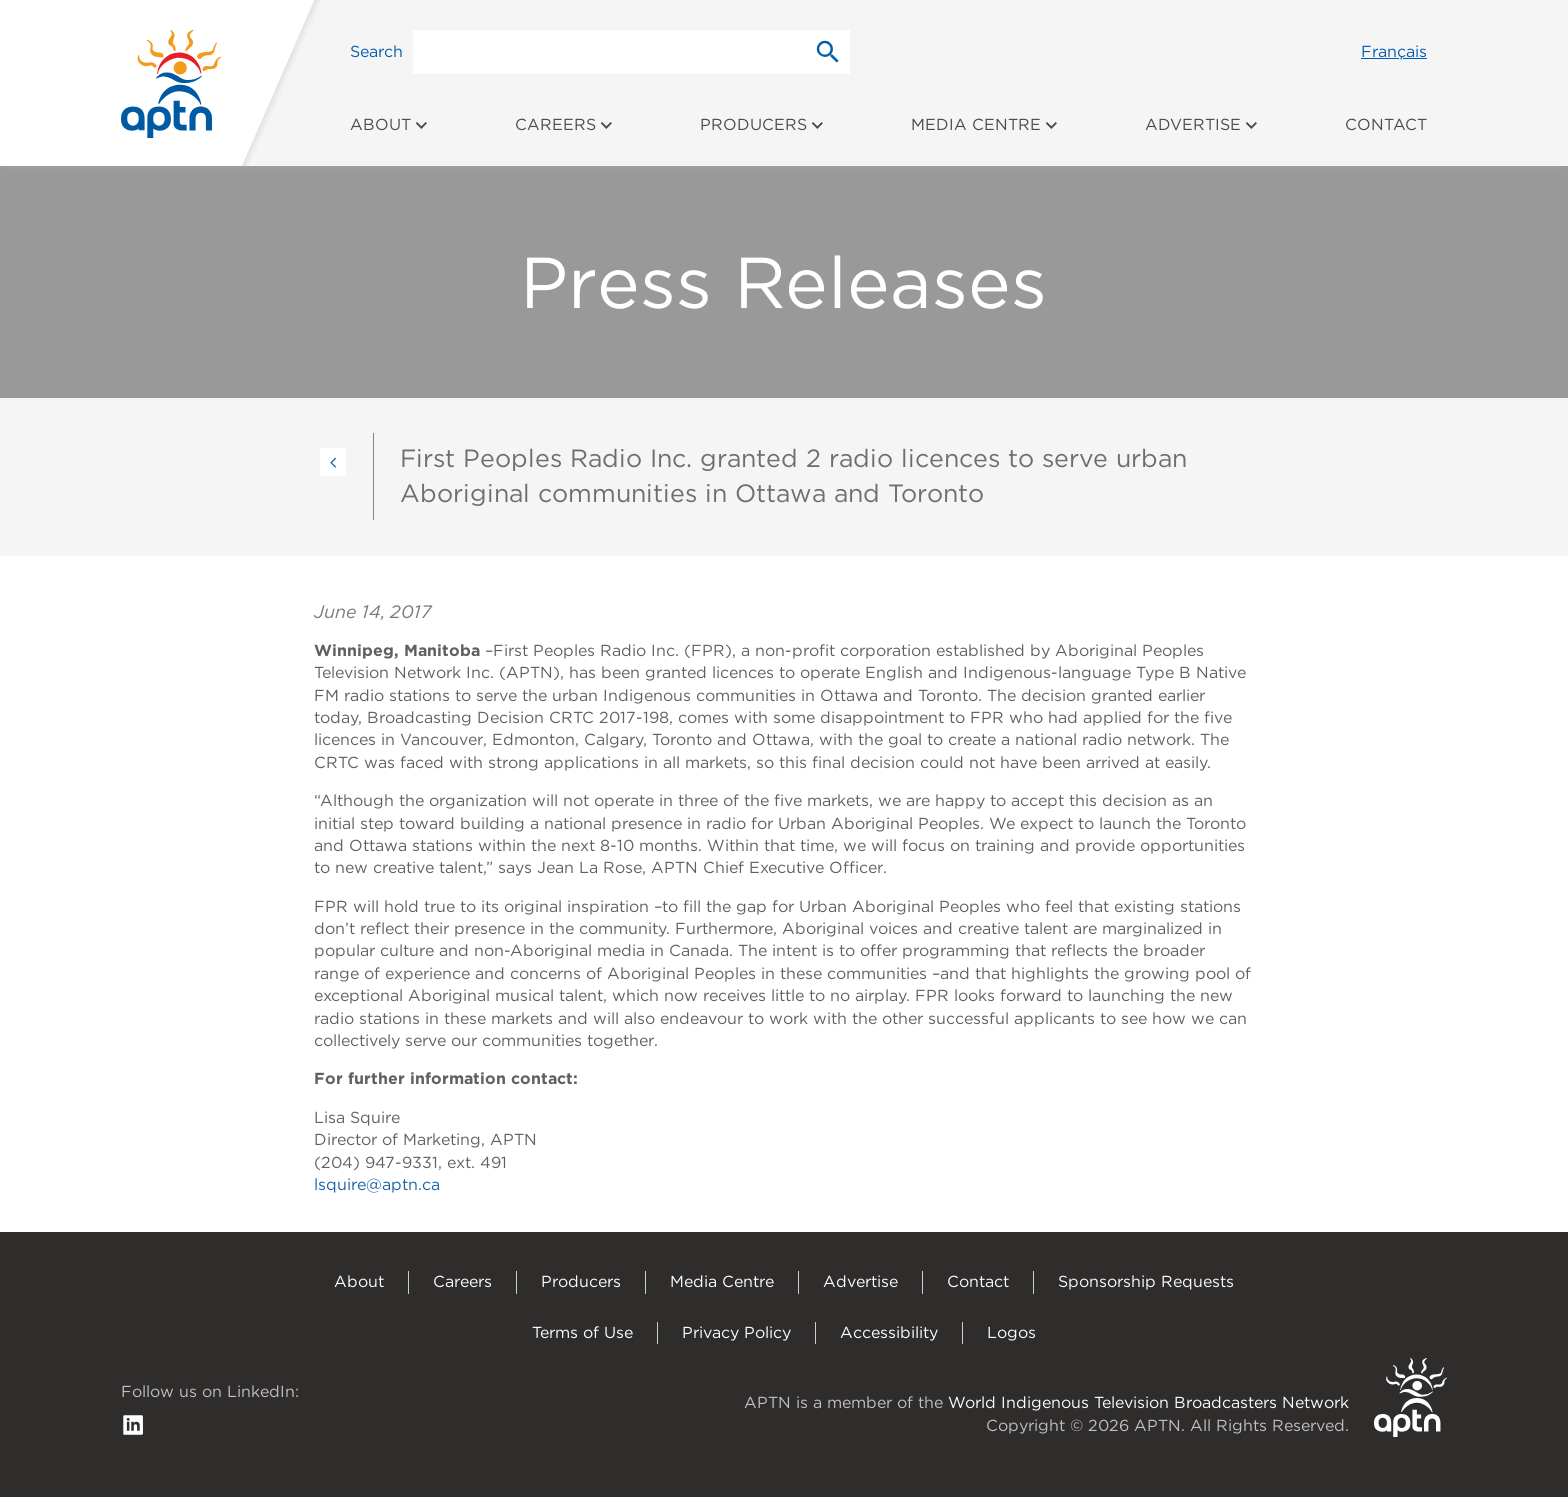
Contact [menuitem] (1386, 124)
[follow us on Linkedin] (133, 1423)
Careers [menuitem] (564, 124)
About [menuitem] (389, 124)
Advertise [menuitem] (1202, 124)
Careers (462, 1281)
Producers (581, 1281)
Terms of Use (582, 1332)
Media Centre (722, 1281)
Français (1394, 51)
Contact (978, 1281)
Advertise (860, 1281)
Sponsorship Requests (1146, 1281)
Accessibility (889, 1332)
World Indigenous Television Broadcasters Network (1148, 1402)
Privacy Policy (736, 1332)
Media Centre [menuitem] (985, 124)
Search (376, 51)
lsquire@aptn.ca (377, 1184)
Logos (1011, 1332)
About (359, 1281)
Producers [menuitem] (762, 124)
